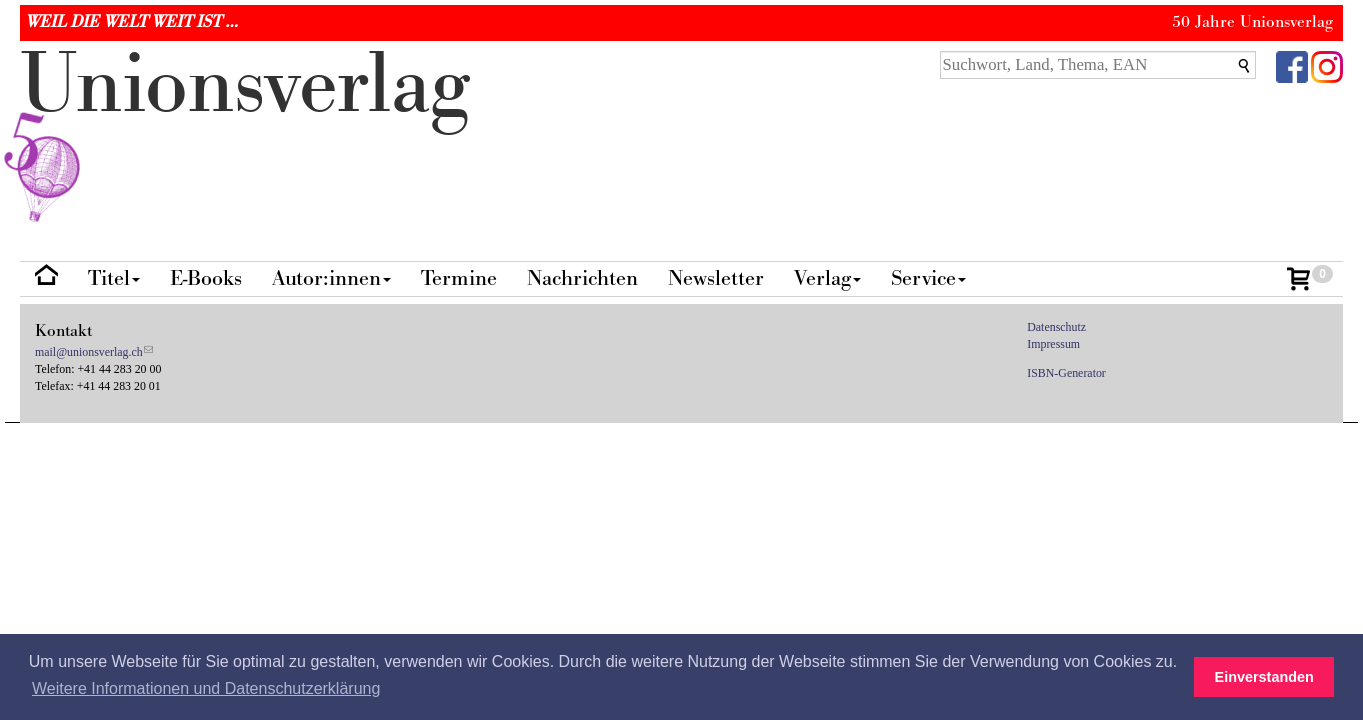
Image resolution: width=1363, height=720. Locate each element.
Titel (114, 278)
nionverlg (245, 132)
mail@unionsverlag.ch (89, 352)
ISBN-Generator (1066, 373)
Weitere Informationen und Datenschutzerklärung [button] (206, 688)
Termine (459, 278)
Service (928, 278)
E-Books (206, 278)
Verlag (827, 278)
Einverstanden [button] (1264, 677)
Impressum (1053, 344)
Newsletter (716, 278)
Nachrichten (582, 278)
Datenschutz (1056, 327)
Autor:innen (331, 278)
